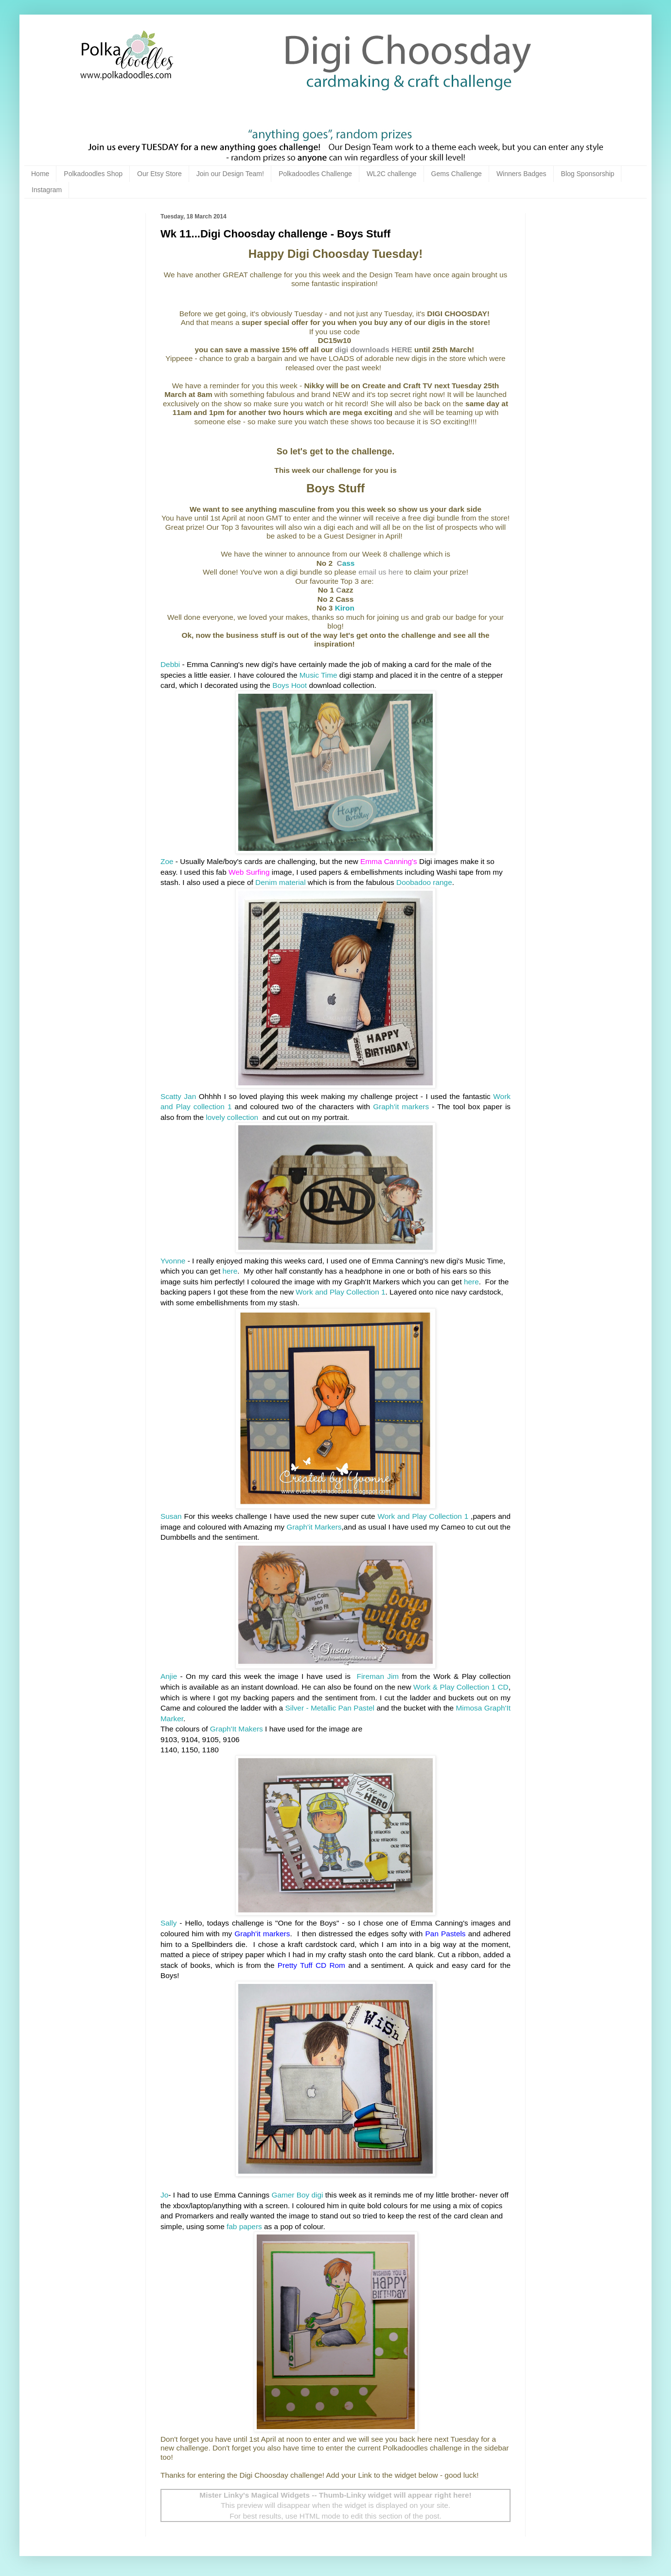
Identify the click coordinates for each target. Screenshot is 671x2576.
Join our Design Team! (230, 174)
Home (40, 174)
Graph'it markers (401, 1106)
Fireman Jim (376, 1676)
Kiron (344, 608)
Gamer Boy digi (297, 2195)
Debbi (171, 664)
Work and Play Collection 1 (341, 1292)
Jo (164, 2195)
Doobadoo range (424, 882)
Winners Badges (521, 174)
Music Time (318, 675)
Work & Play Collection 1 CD (461, 1687)
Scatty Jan (178, 1096)
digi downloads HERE (373, 349)
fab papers (244, 2226)
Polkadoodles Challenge (315, 174)
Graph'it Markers (313, 1527)
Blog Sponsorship (588, 174)
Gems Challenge (456, 174)
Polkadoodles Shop (93, 174)
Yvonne (172, 1261)
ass (346, 563)
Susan (171, 1516)
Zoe (167, 861)
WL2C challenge (392, 174)
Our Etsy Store (159, 174)
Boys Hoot (289, 685)
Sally (168, 1923)
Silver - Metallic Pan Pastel (329, 1708)
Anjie (168, 1676)
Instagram (47, 190)
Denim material (280, 882)
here (229, 1271)
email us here (380, 572)
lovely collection (233, 1117)
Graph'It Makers (236, 1729)
